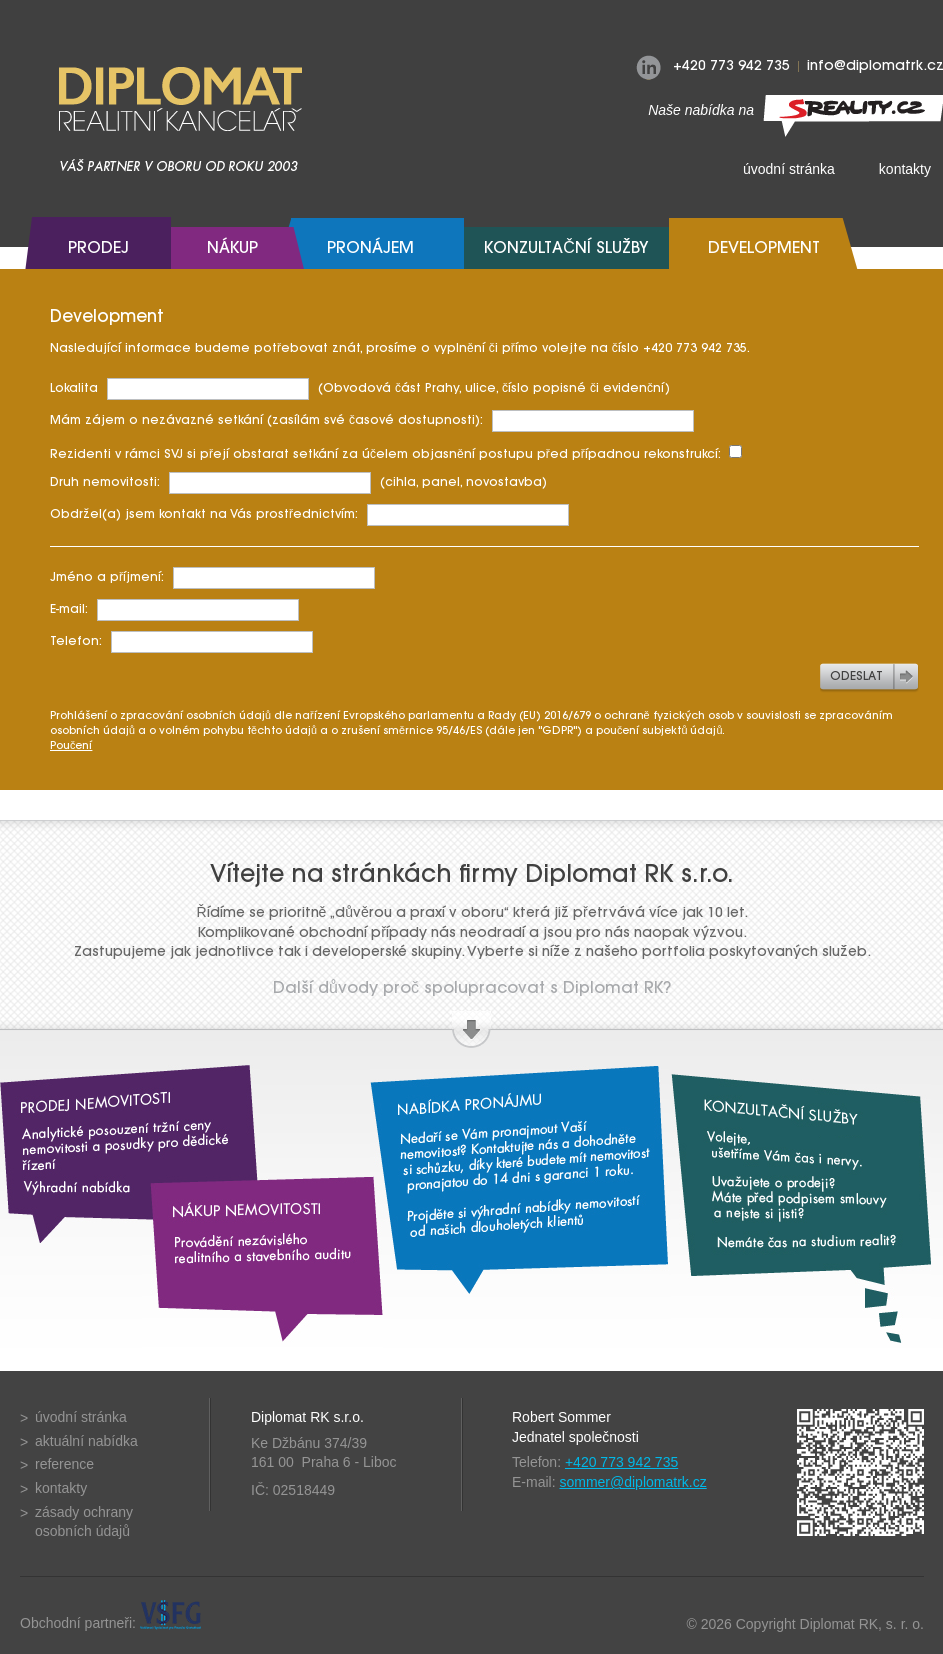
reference (64, 1464)
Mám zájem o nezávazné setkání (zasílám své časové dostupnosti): (372, 421)
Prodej (98, 249)
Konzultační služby (566, 249)
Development (764, 249)
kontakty (61, 1488)
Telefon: (181, 642)
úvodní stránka (789, 169)
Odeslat (856, 677)
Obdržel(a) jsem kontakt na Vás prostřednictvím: (309, 515)
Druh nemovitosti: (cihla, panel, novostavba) (298, 483)
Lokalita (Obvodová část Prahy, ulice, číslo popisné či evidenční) (360, 389)
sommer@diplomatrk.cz (632, 1482)
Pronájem (370, 249)
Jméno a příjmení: (212, 578)
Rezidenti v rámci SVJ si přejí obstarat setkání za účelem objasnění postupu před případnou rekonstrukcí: (396, 453)
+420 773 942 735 (621, 1462)
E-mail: (174, 610)
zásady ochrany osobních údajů (84, 1522)
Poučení (71, 746)
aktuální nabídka (86, 1441)
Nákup (232, 249)
